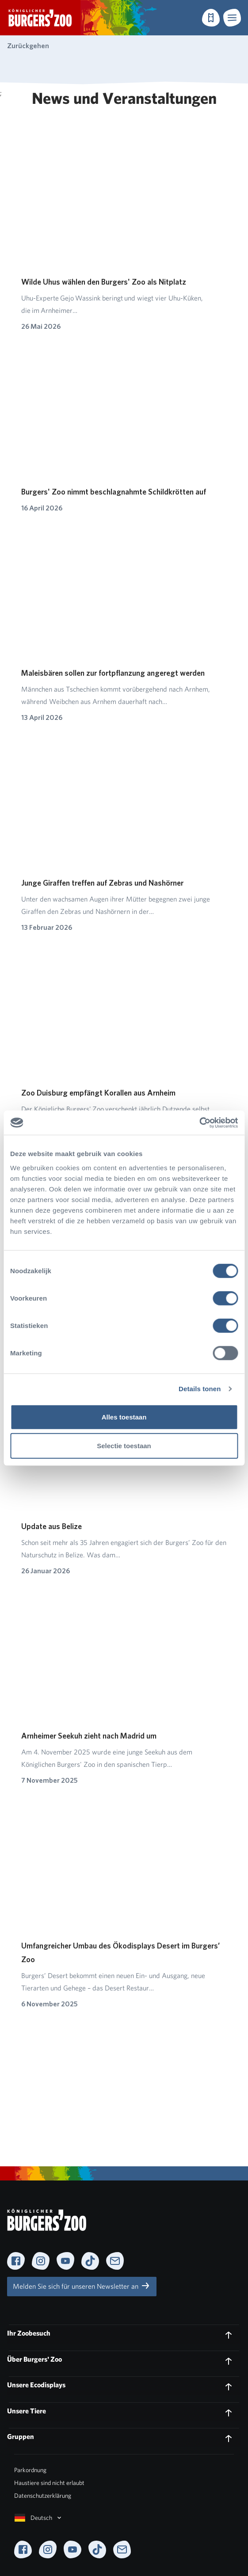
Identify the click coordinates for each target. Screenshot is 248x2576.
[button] (232, 18)
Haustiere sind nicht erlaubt (49, 2483)
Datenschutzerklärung (42, 2496)
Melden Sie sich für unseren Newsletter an (82, 2285)
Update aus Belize (51, 1526)
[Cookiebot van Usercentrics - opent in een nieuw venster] (199, 1122)
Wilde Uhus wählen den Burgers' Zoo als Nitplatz (103, 282)
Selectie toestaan (124, 1446)
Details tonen (200, 1389)
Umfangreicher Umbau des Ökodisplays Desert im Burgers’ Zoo (120, 1952)
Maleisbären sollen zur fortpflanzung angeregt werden (113, 673)
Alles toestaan (124, 1416)
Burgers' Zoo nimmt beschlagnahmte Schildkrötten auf (113, 492)
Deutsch (39, 2517)
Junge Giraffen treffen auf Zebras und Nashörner (102, 883)
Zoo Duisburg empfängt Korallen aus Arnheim (98, 1093)
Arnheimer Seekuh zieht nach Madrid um (88, 1736)
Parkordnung (30, 2470)
